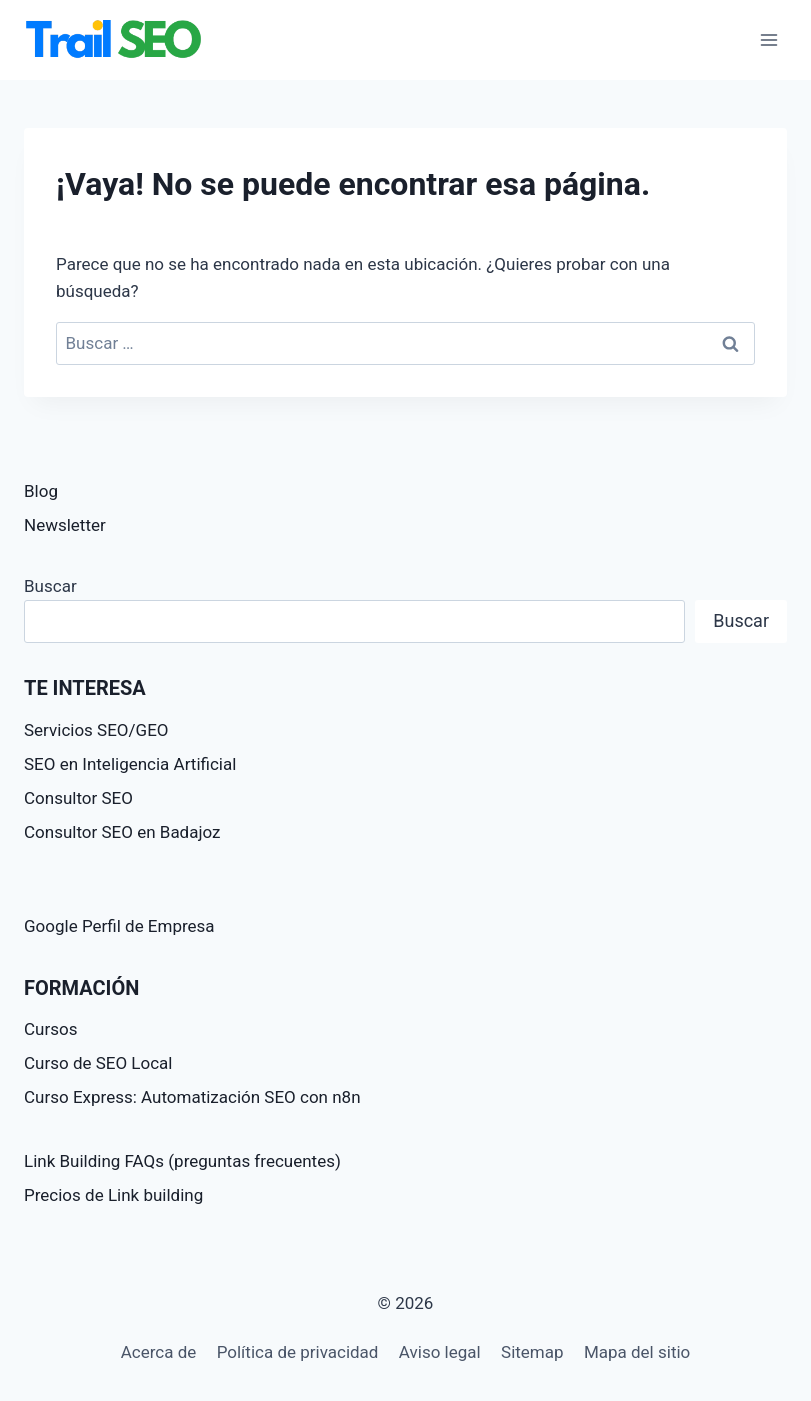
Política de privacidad (298, 1352)
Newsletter (65, 525)
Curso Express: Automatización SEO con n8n (192, 1097)
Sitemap (532, 1352)
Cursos (50, 1029)
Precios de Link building (113, 1195)
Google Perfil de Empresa (119, 926)
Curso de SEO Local (98, 1063)
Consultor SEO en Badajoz (122, 832)
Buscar (50, 586)
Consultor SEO (78, 798)
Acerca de (159, 1352)
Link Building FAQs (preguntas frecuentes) (182, 1161)
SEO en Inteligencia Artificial (130, 764)
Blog (41, 491)
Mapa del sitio (637, 1352)
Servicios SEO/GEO (96, 730)
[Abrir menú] (768, 39)
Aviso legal (440, 1352)
